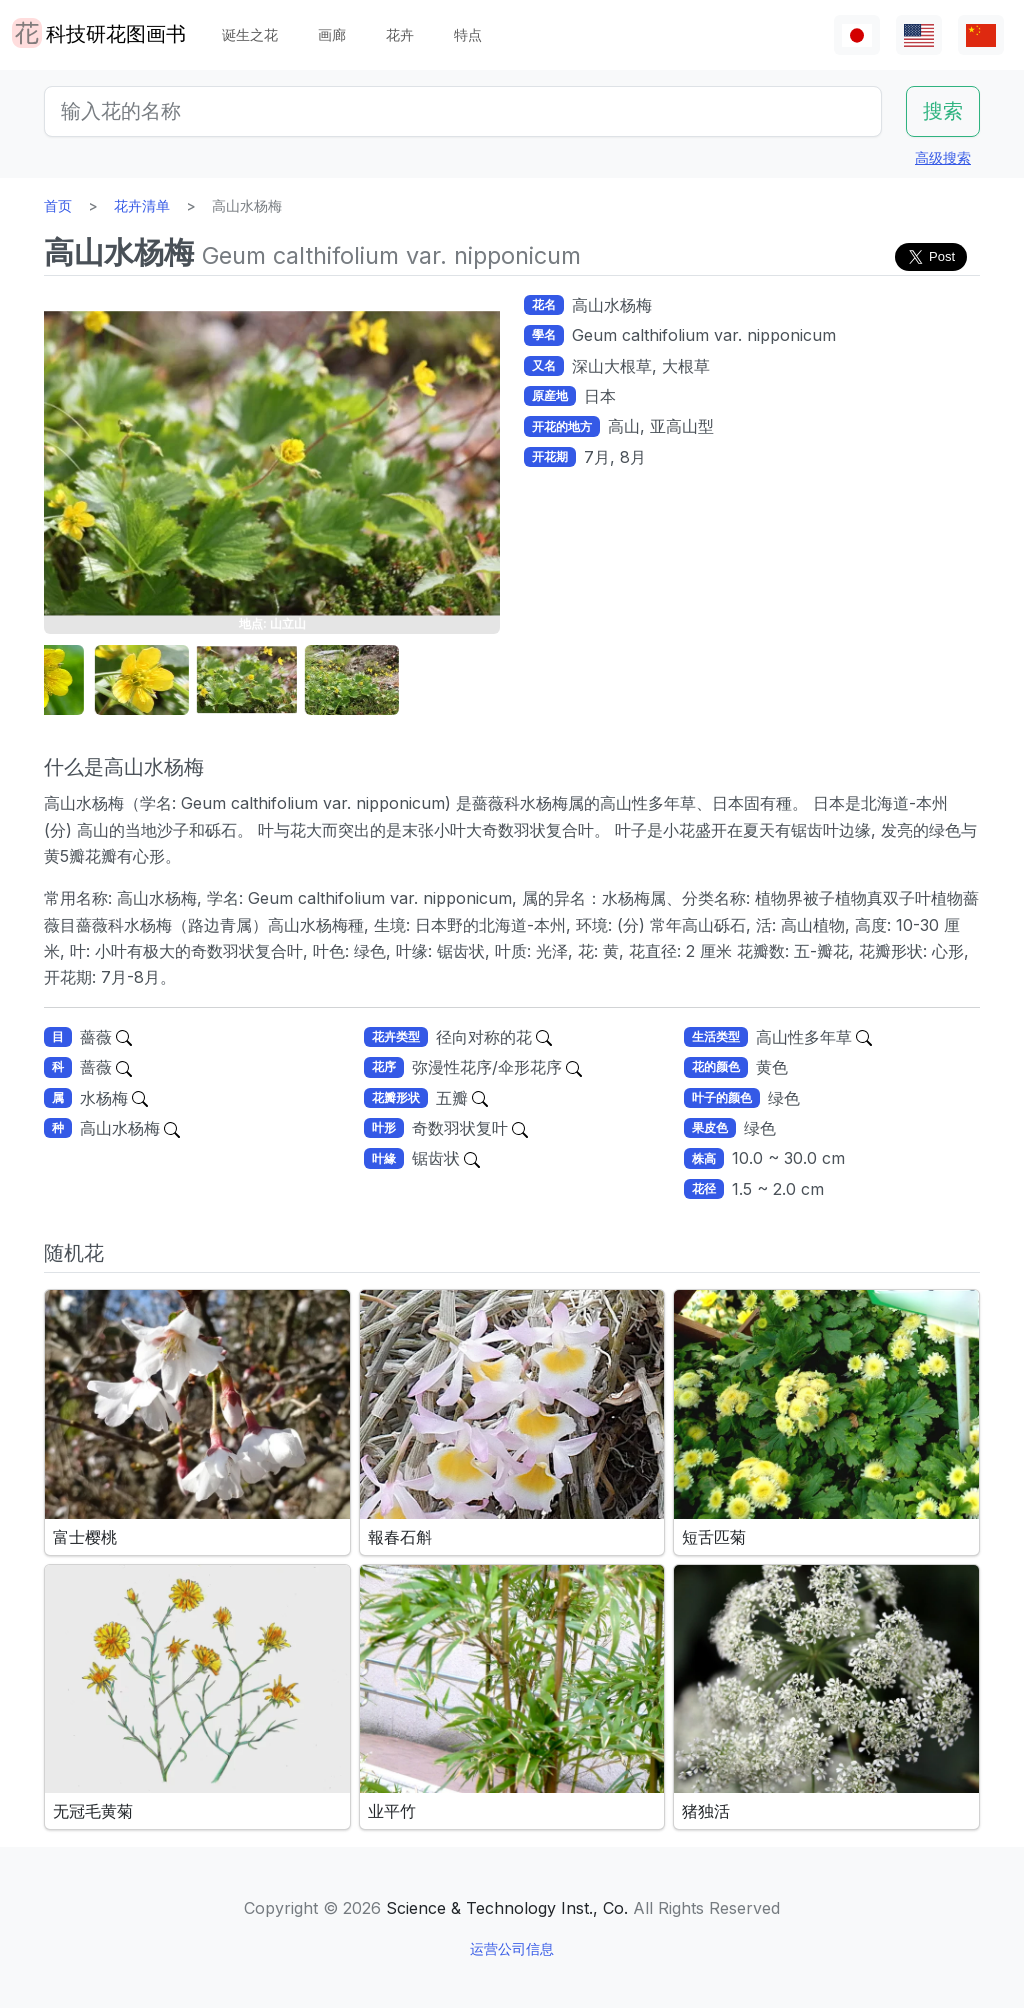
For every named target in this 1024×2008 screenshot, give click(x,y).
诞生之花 (250, 34)
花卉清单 (142, 205)
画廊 (332, 34)
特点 (468, 34)
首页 (58, 205)
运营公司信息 (512, 1948)
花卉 (400, 34)
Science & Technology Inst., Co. (507, 1908)
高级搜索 (943, 157)
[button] (94, 680)
